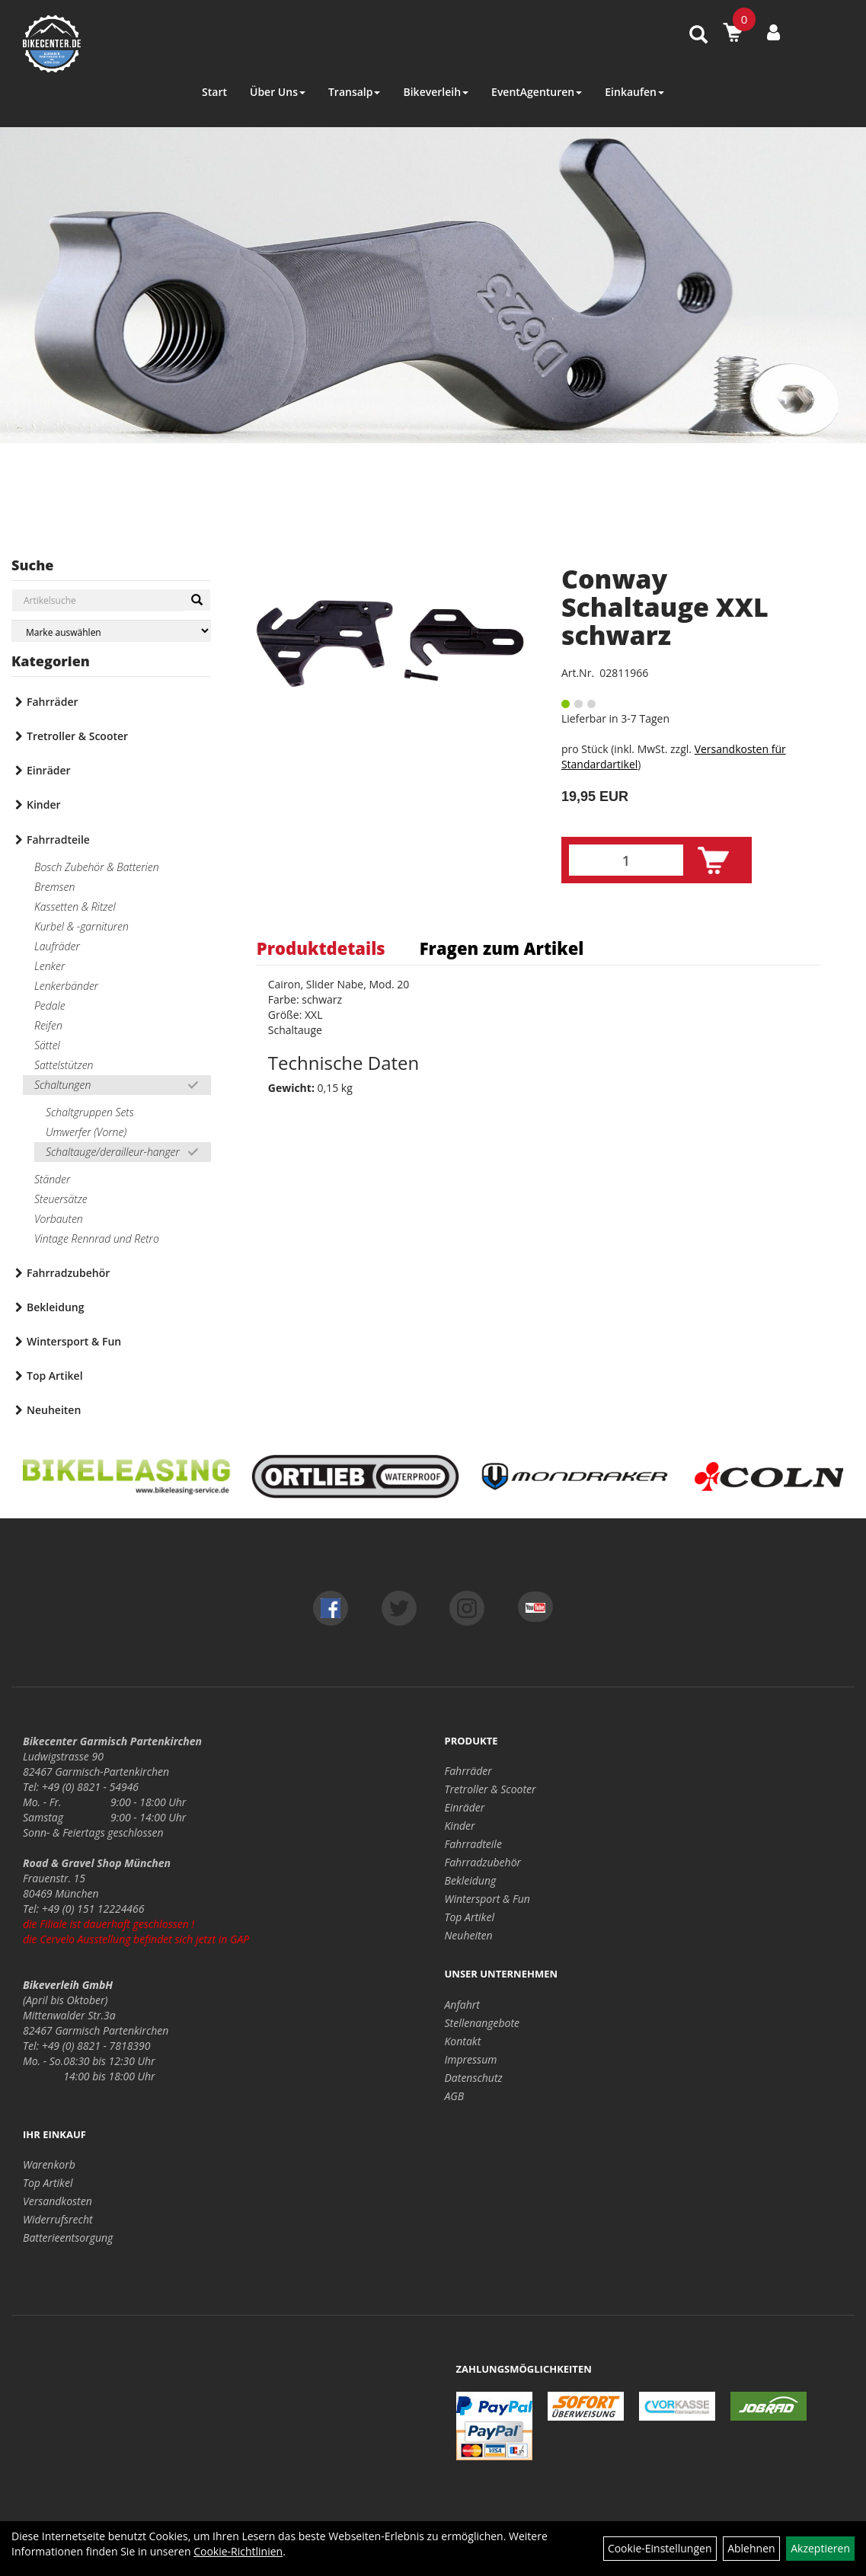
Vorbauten (58, 1218)
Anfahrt (462, 2004)
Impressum (471, 2059)
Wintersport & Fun (74, 1341)
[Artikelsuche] (698, 35)
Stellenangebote (482, 2023)
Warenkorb (49, 2164)
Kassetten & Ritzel (75, 906)
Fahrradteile (58, 839)
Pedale (50, 1005)
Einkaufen (634, 92)
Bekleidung (55, 1307)
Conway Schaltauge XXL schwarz (665, 607)
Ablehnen (751, 2548)
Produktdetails (321, 948)
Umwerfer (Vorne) (86, 1132)
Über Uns (277, 92)
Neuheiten (54, 1410)
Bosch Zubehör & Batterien (96, 867)
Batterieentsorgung (68, 2237)
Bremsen (54, 886)
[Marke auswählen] (111, 631)
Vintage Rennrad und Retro (96, 1238)
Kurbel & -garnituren (81, 926)
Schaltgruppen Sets (90, 1112)
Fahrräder (52, 701)
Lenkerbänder (66, 985)
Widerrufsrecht (58, 2219)
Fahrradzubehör (68, 1273)
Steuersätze (61, 1199)
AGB (455, 2096)
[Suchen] (197, 600)
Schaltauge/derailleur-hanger (113, 1151)
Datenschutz (474, 2077)
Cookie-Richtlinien (238, 2551)
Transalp (354, 92)
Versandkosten (57, 2201)
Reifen (48, 1025)
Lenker (49, 966)
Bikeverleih (435, 92)
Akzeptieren (820, 2548)
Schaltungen (62, 1084)
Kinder (44, 804)
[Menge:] (626, 860)
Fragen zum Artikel (502, 948)
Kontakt (463, 2041)
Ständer (52, 1179)
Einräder (49, 770)
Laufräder (57, 946)
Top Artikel (55, 1375)
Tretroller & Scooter (77, 736)
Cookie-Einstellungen (660, 2548)
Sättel (47, 1045)
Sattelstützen (63, 1065)
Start (214, 92)
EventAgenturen (536, 92)
